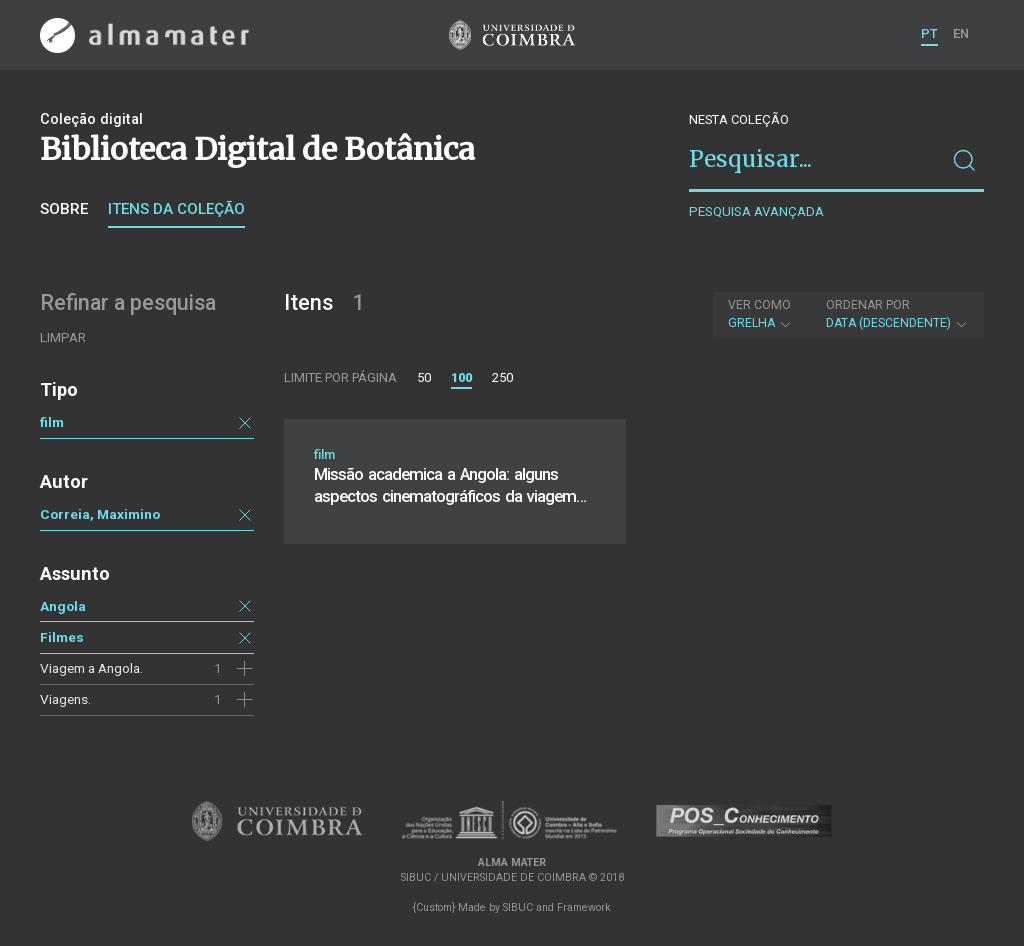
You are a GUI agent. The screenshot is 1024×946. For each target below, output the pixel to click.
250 (502, 377)
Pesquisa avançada (756, 211)
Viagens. (65, 699)
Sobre (64, 209)
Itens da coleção (176, 209)
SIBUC (518, 907)
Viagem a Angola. (91, 668)
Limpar (63, 337)
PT (929, 33)
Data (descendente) (897, 314)
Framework (584, 907)
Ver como (759, 305)
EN (961, 33)
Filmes (62, 637)
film (52, 422)
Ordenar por (868, 305)
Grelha (760, 314)
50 (424, 377)
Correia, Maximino (100, 514)
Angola (63, 606)
